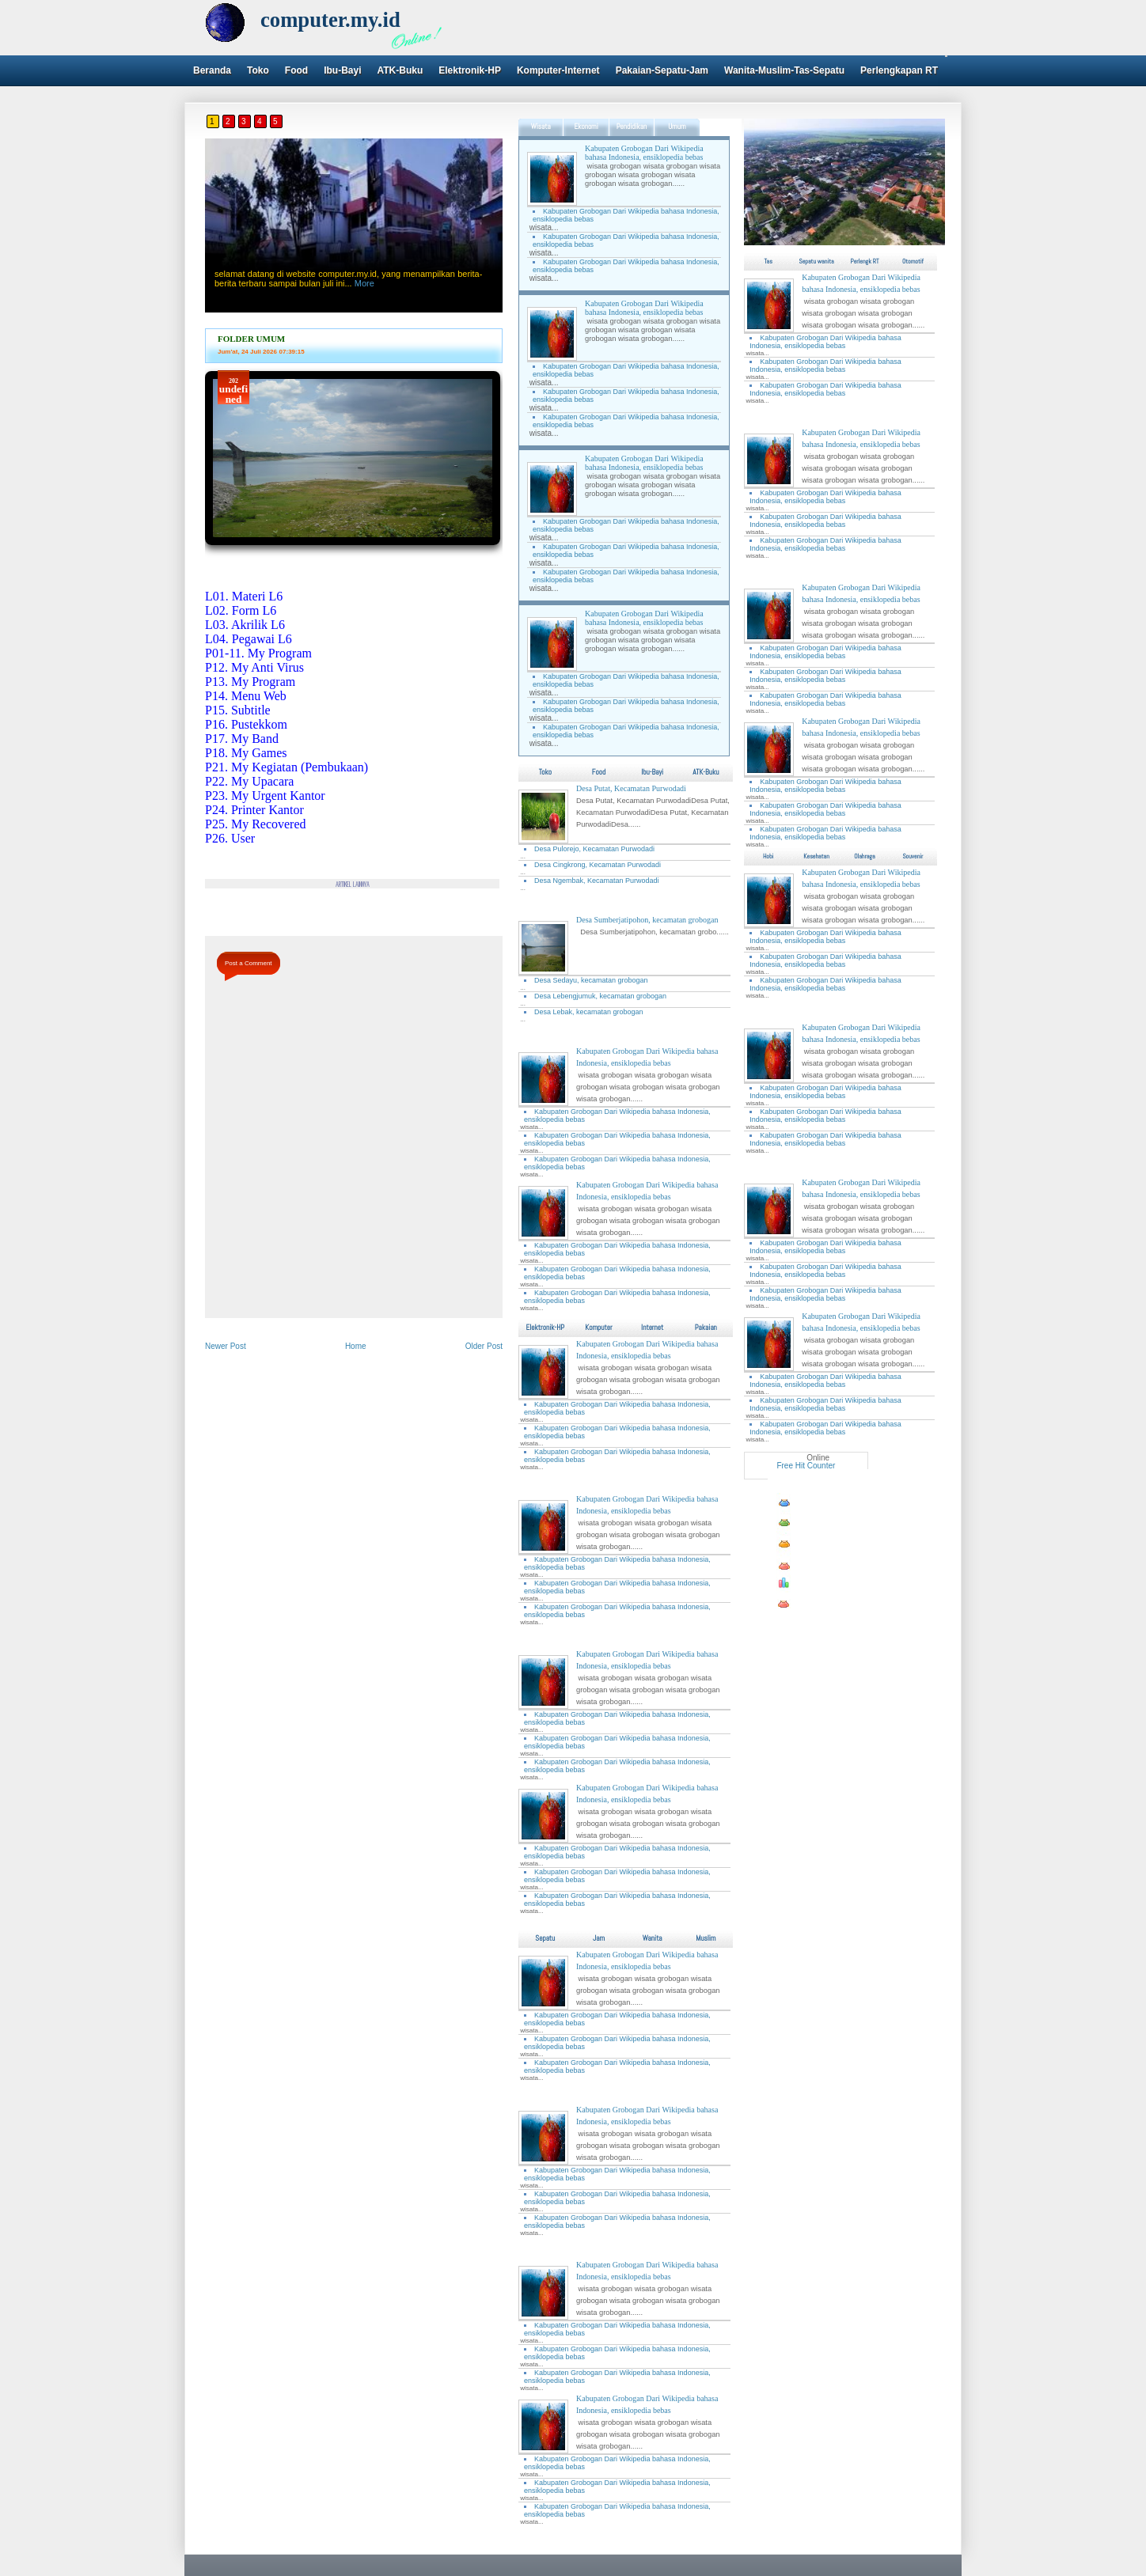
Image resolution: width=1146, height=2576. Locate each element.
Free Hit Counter (805, 1465)
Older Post (484, 1346)
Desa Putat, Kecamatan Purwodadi (631, 788)
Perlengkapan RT (899, 70)
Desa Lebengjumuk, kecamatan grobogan (600, 996)
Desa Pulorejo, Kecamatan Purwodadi (594, 849)
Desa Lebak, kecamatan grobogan (588, 1012)
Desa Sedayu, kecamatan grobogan (591, 980)
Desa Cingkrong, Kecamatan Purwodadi (597, 865)
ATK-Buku (400, 70)
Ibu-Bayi (342, 70)
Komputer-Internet (558, 70)
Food (296, 70)
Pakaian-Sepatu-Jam (662, 70)
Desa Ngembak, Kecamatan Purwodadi (596, 881)
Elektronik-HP (469, 70)
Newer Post (225, 1346)
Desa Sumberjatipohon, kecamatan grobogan (647, 919)
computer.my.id (330, 20)
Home (355, 1346)
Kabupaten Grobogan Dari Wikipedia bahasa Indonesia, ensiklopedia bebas (644, 152)
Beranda (212, 70)
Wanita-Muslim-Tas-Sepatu (784, 70)
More (364, 283)
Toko (258, 70)
